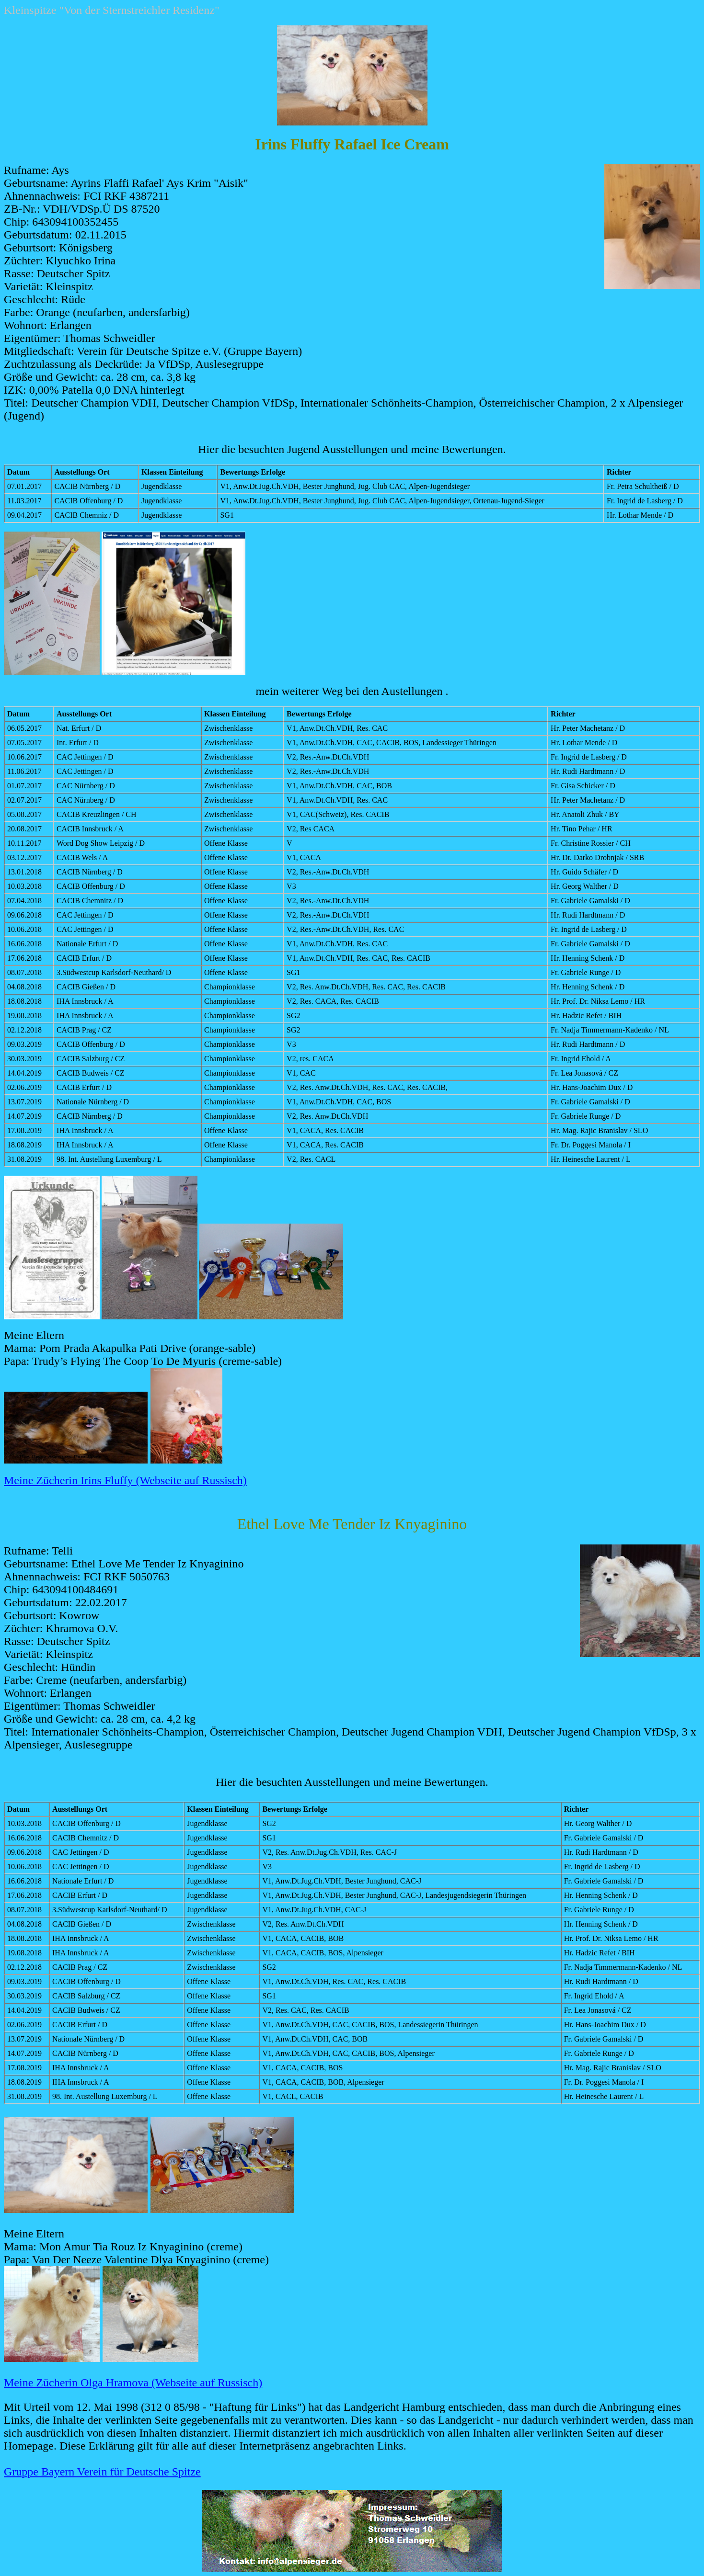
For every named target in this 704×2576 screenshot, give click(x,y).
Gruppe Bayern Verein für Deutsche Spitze (102, 2471)
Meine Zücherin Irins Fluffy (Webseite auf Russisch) (125, 1480)
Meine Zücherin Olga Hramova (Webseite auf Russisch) (133, 2382)
